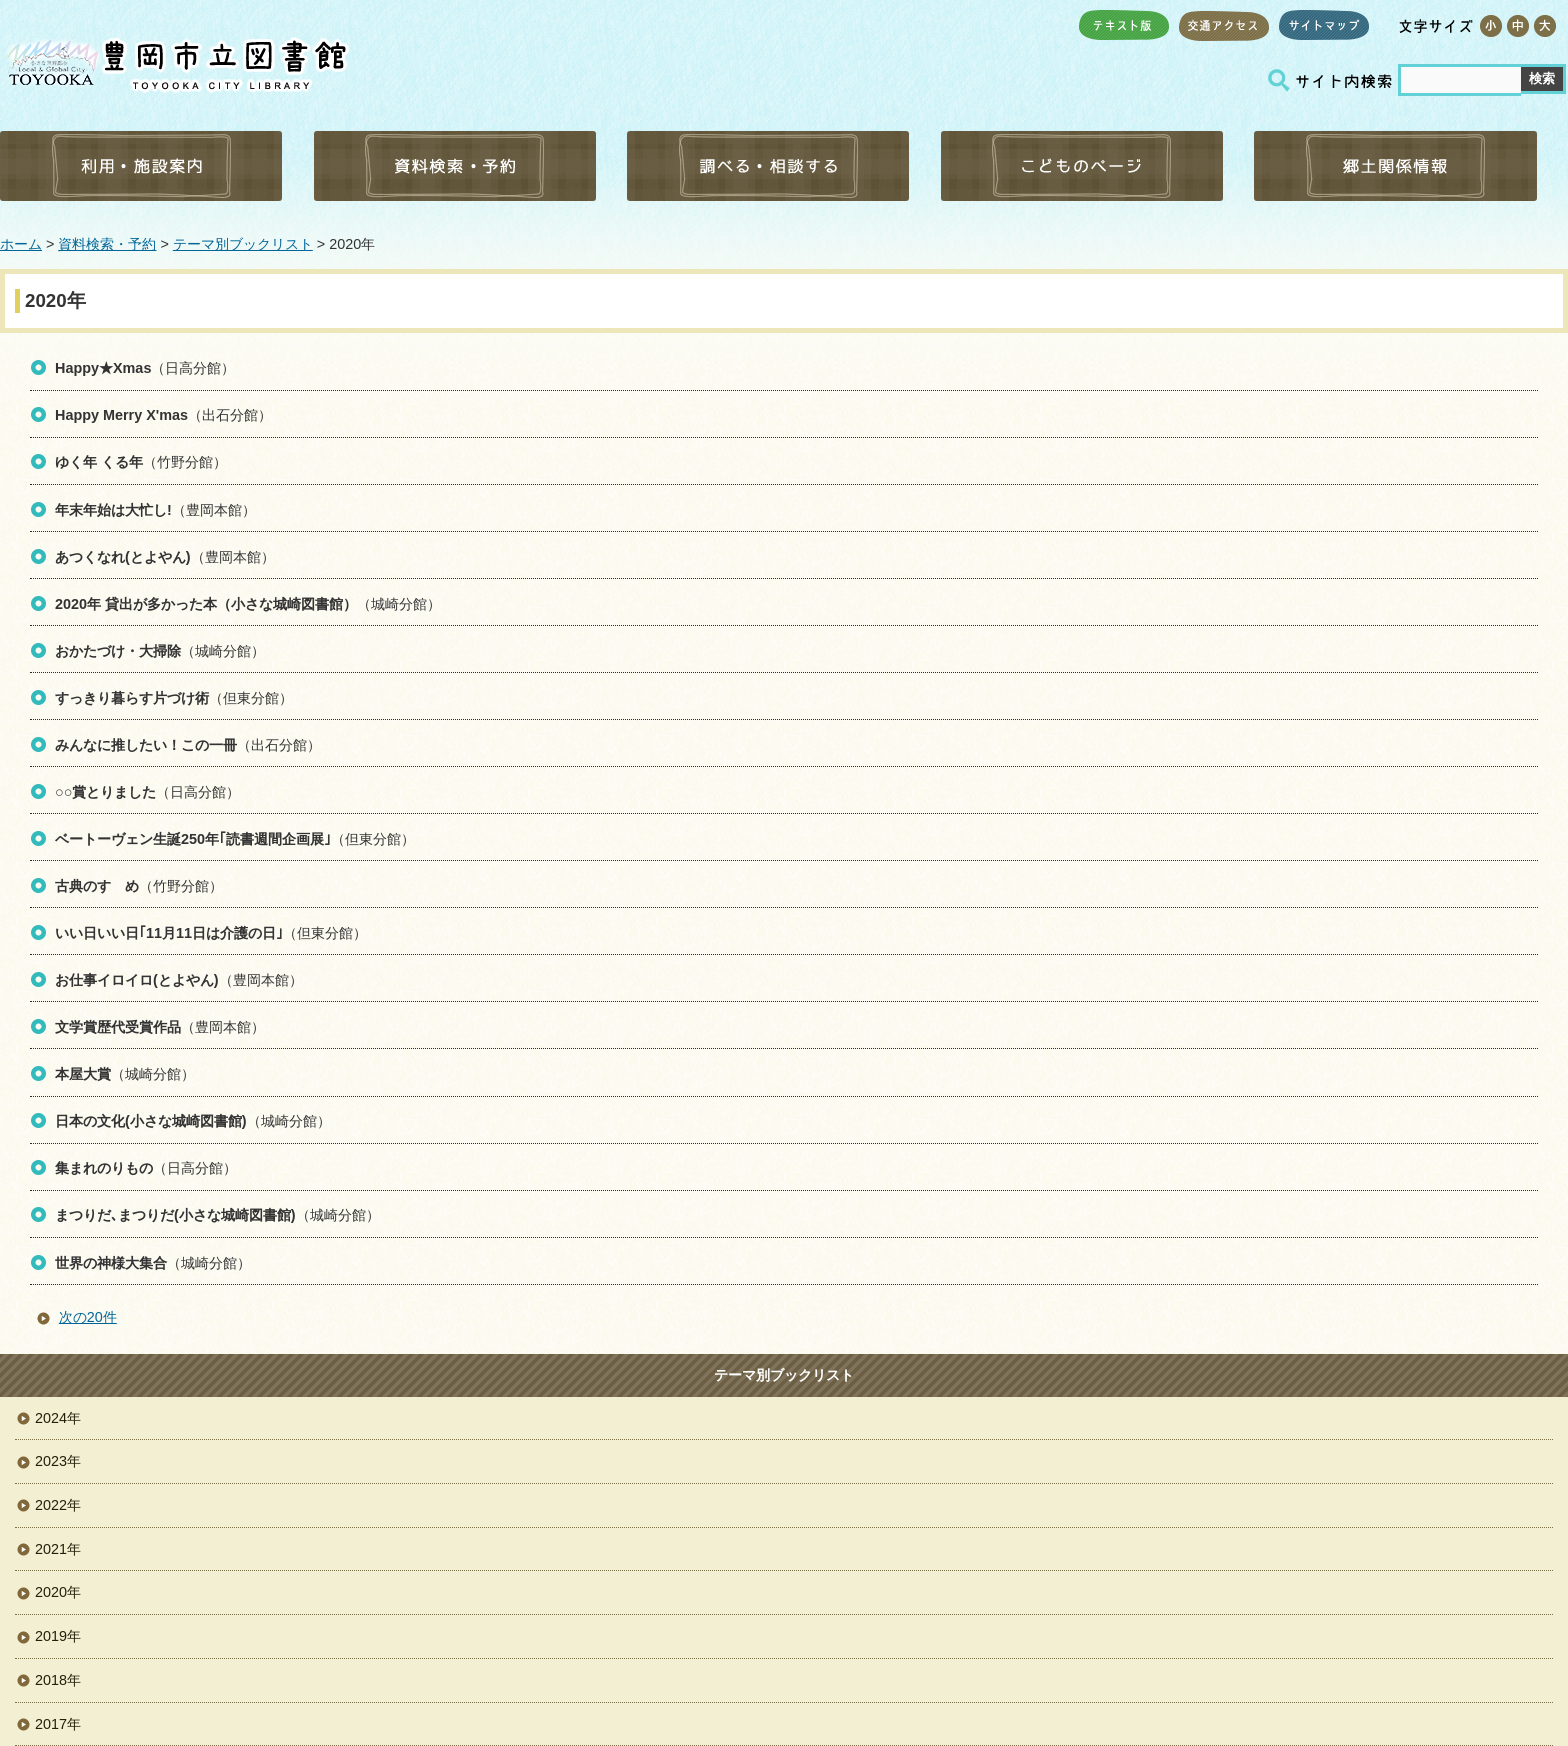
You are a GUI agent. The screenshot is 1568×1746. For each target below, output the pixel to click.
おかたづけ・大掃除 (118, 651)
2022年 (58, 1505)
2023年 (58, 1461)
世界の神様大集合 (111, 1263)
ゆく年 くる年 (99, 462)
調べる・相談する (768, 166)
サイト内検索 (1333, 80)
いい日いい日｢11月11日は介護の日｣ (169, 933)
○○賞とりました (105, 792)
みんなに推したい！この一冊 (146, 745)
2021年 (58, 1549)
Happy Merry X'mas (121, 415)
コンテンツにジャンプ (0, 0)
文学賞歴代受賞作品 (118, 1027)
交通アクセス (1224, 25)
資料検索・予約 (455, 166)
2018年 (58, 1680)
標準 (1517, 26)
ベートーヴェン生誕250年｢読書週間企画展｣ (193, 839)
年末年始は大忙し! (113, 510)
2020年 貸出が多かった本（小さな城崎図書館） (206, 604)
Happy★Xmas (103, 368)
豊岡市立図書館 (175, 60)
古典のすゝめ (97, 886)
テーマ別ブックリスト (243, 244)
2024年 (58, 1418)
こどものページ (1082, 166)
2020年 (58, 1592)
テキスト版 (1124, 25)
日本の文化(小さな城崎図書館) (151, 1121)
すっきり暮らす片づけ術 (132, 698)
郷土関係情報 (1395, 166)
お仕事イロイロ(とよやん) (137, 980)
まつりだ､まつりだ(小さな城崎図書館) (175, 1215)
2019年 (58, 1636)
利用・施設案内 (141, 166)
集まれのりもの (104, 1168)
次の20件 (88, 1317)
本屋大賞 (83, 1074)
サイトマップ (1324, 25)
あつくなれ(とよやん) (123, 557)
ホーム (21, 244)
